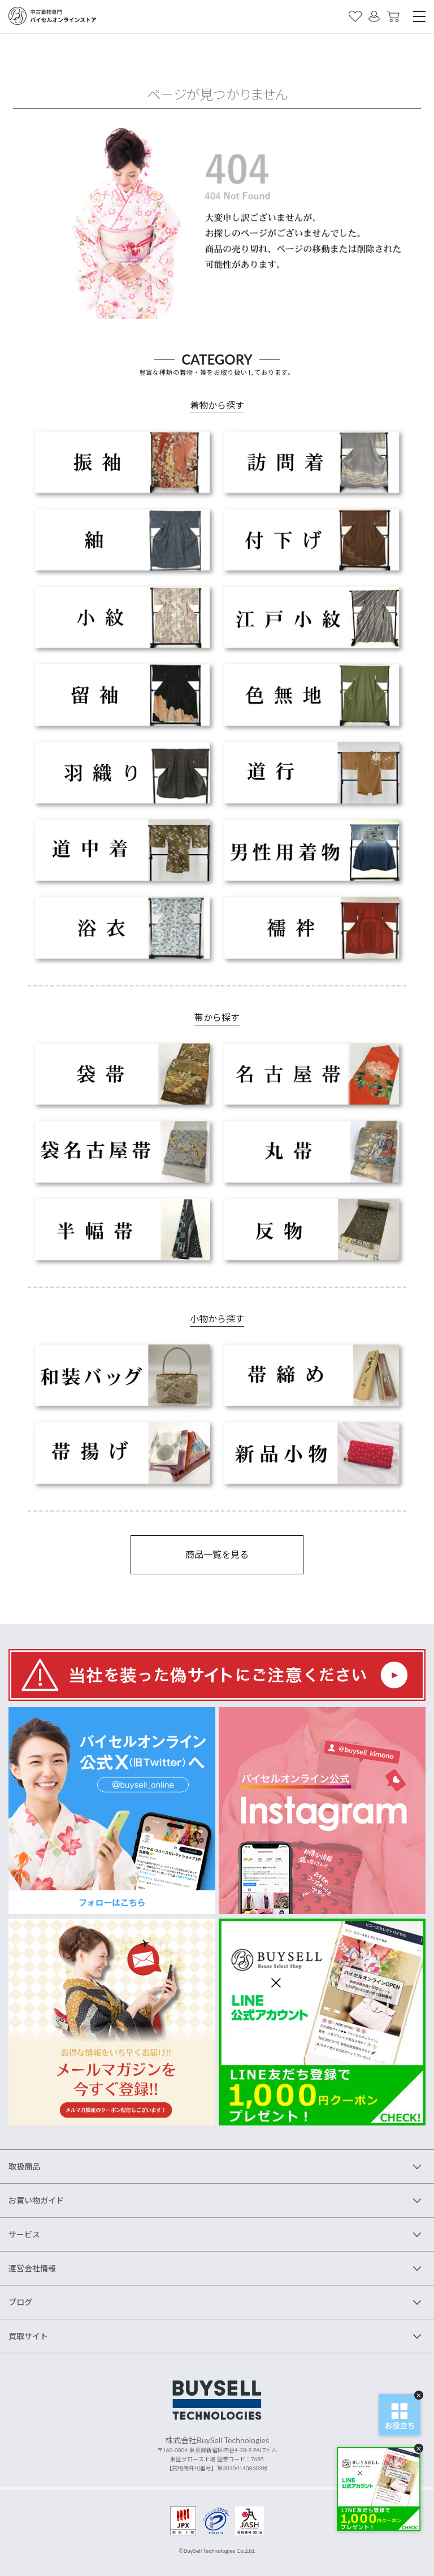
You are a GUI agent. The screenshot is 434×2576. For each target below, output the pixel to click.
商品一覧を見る (217, 1554)
